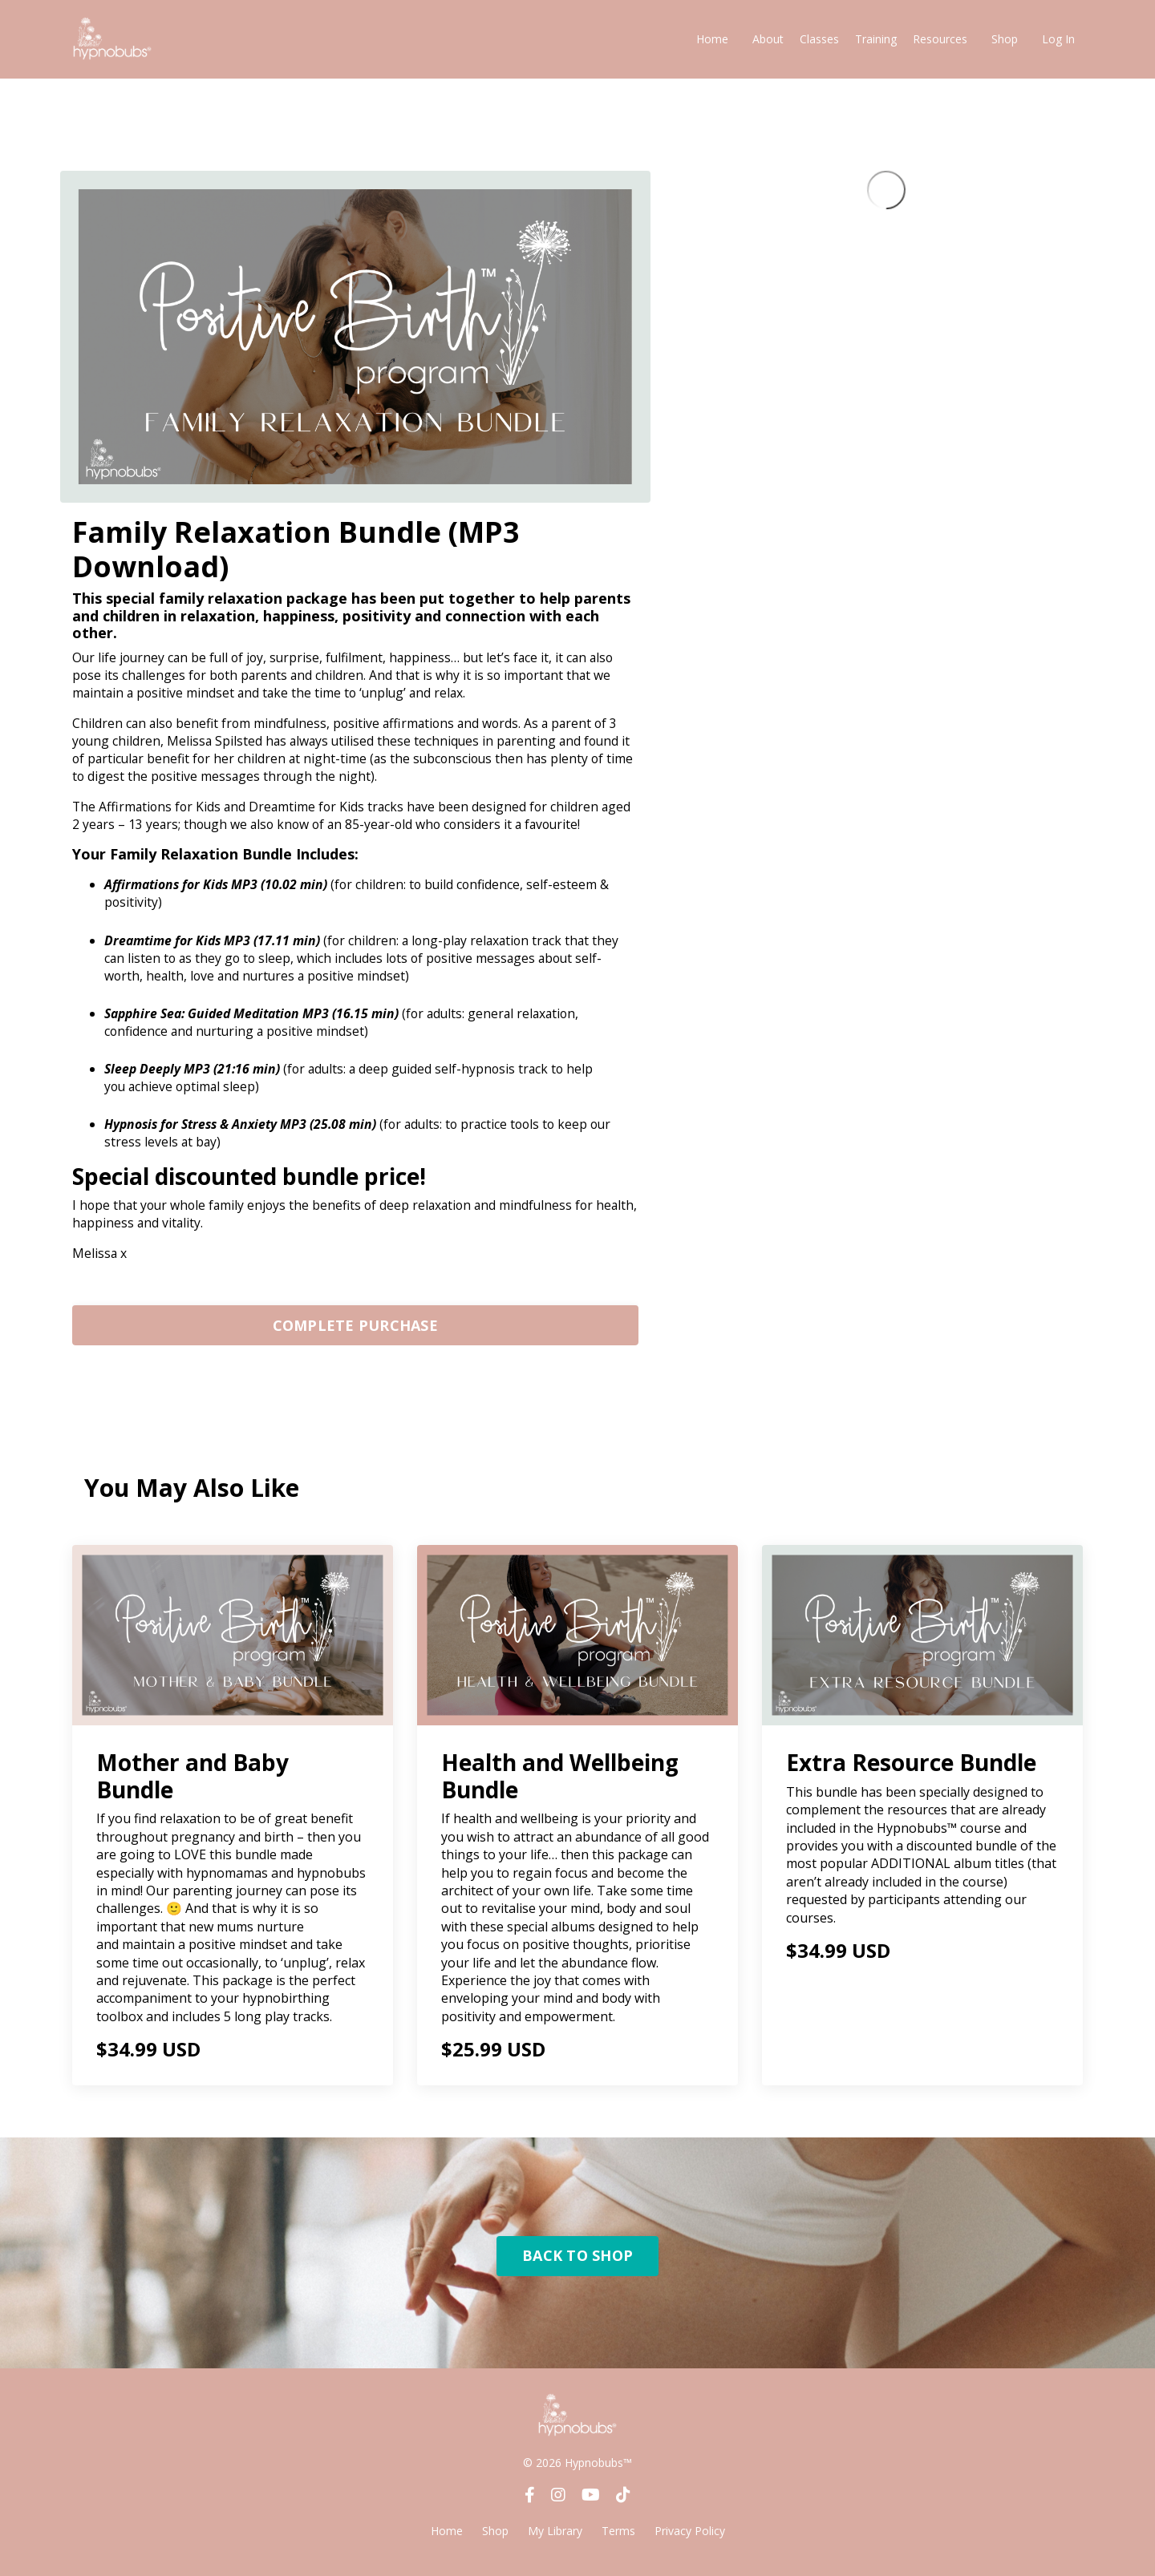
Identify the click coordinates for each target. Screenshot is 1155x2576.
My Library (555, 2539)
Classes (819, 39)
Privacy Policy (689, 2539)
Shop (1004, 39)
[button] (355, 1330)
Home (712, 39)
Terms (618, 2539)
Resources (940, 39)
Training (876, 39)
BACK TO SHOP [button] (577, 2265)
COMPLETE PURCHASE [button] (355, 1334)
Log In (1058, 39)
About (768, 39)
